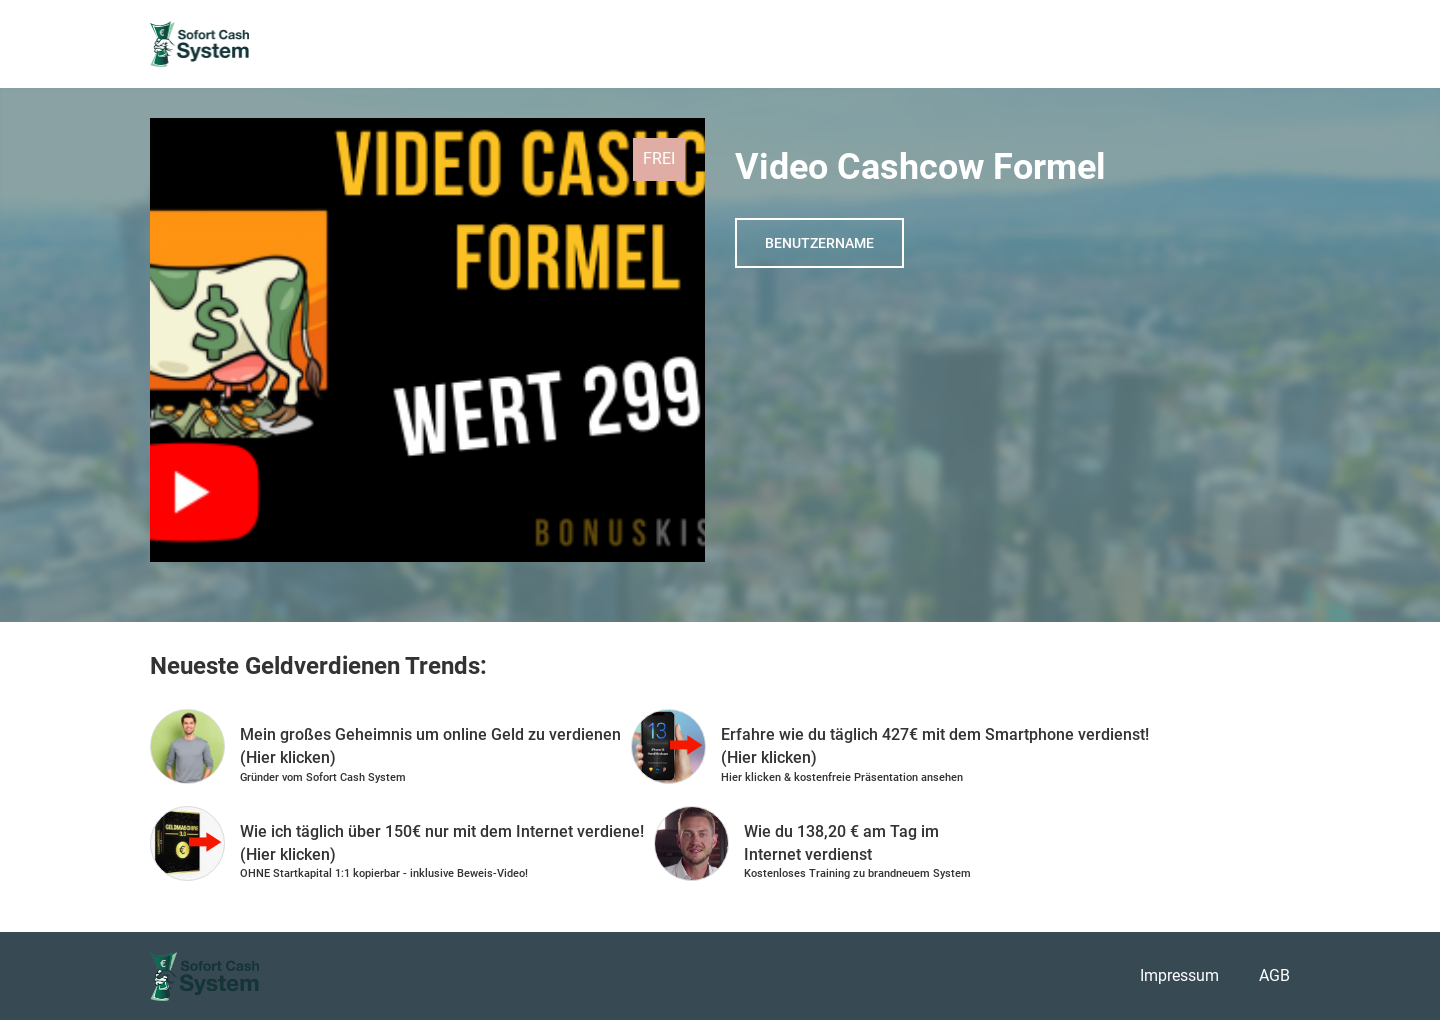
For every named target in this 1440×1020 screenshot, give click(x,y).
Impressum (1179, 975)
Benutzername (819, 243)
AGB (1274, 975)
